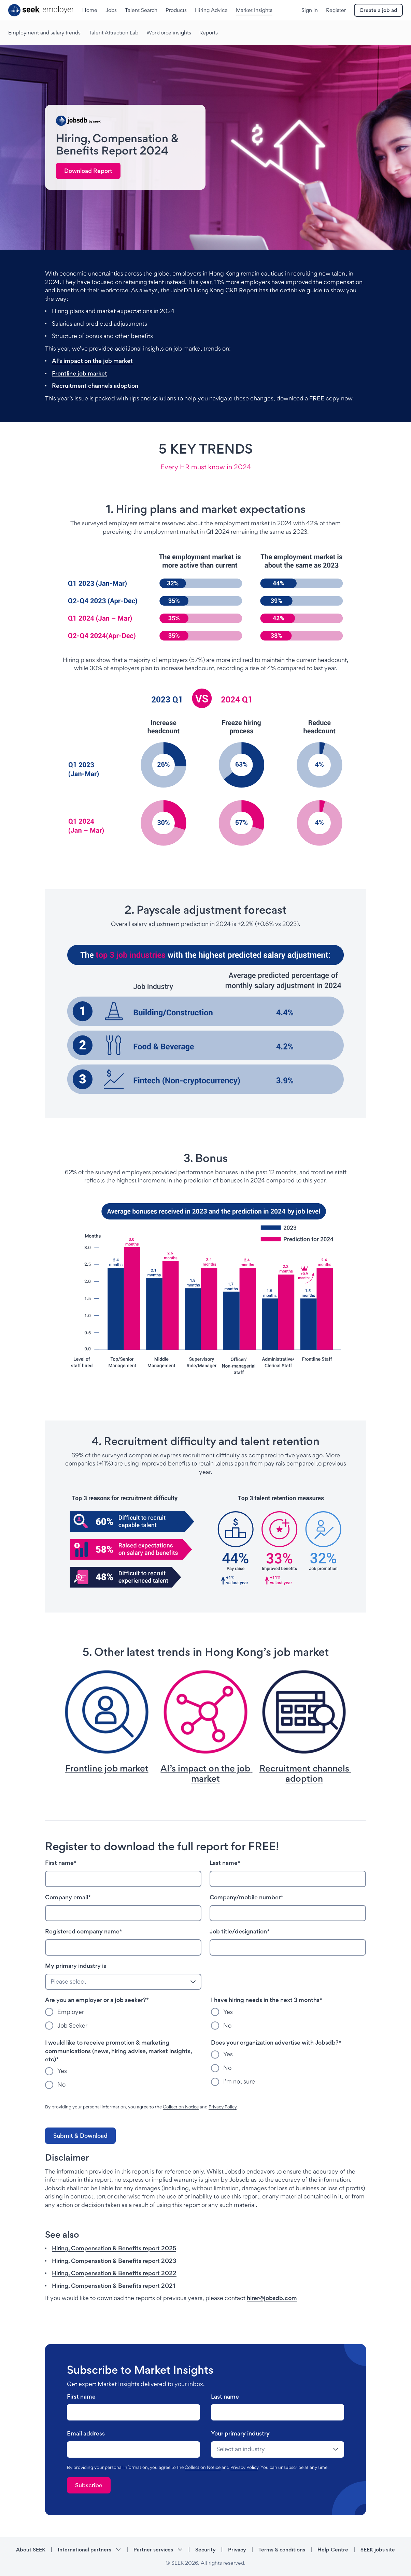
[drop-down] (277, 2449)
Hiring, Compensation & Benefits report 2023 (114, 2260)
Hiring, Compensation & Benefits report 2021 (113, 2285)
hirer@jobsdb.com (272, 2297)
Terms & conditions (281, 2549)
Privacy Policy (223, 2106)
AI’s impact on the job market (92, 360)
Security (205, 2549)
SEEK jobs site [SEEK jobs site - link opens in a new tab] (377, 2549)
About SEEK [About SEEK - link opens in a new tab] (30, 2549)
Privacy (237, 2549)
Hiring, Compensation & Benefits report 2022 (114, 2273)
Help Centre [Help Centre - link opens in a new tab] (332, 2549)
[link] (88, 171)
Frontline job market (79, 373)
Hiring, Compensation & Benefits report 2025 (114, 2248)
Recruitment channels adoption (95, 385)
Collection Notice (181, 2106)
